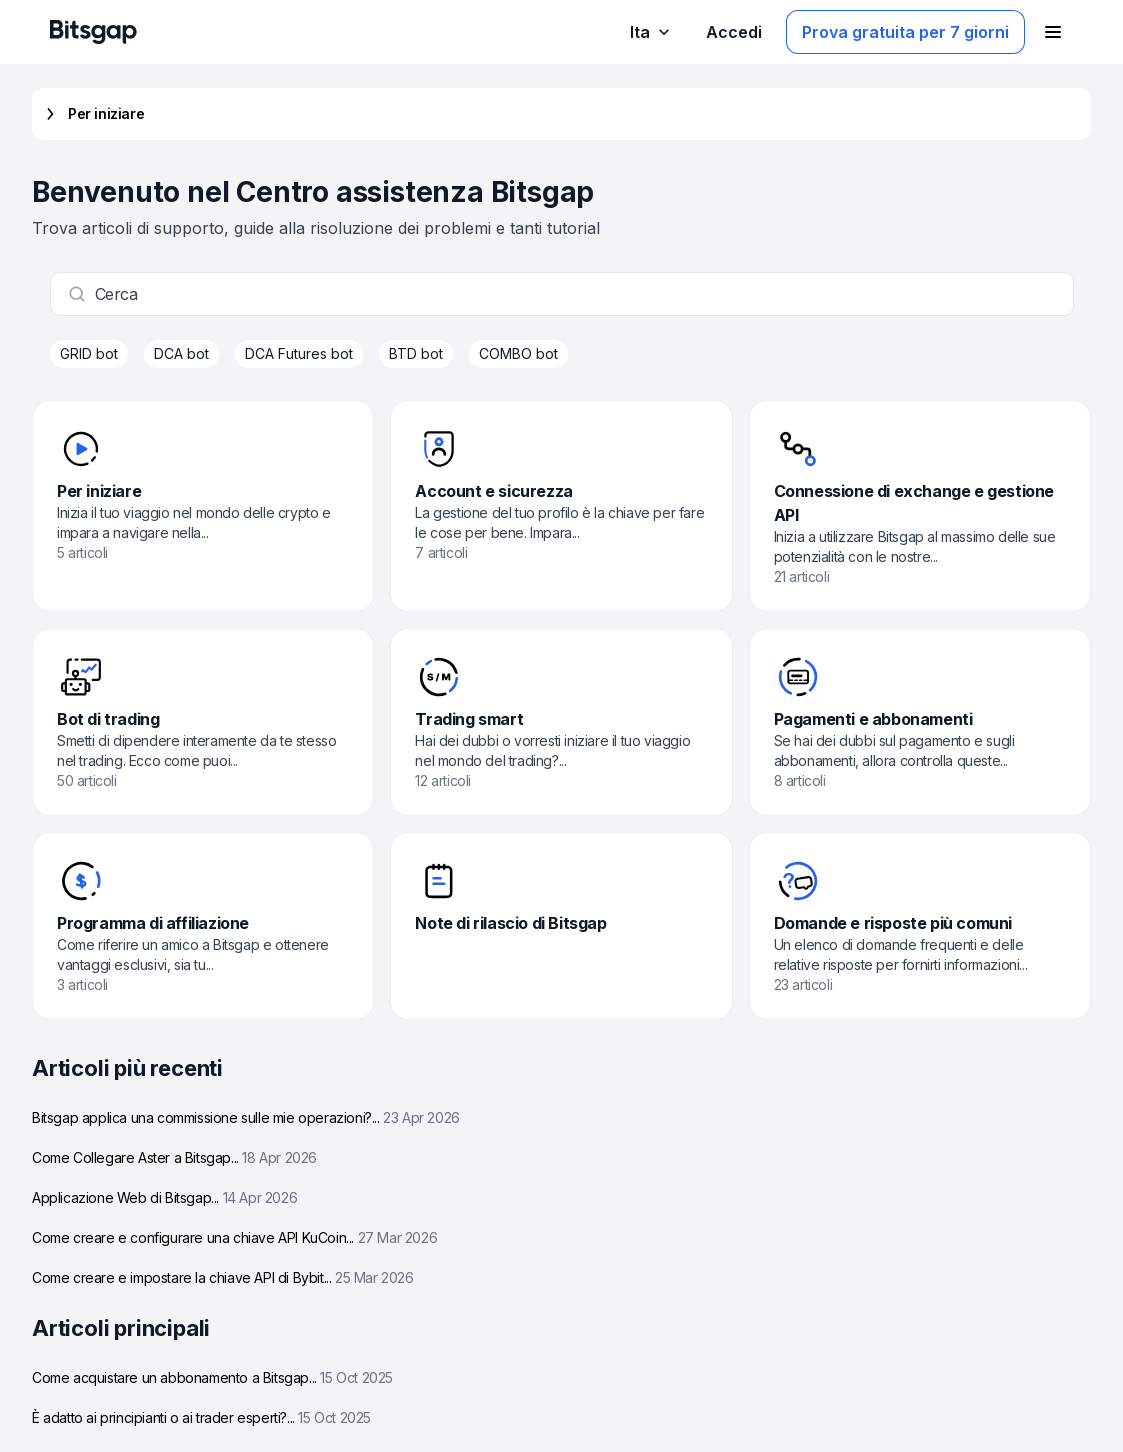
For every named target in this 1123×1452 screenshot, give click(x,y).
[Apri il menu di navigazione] (1053, 32)
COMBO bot (518, 353)
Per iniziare (92, 114)
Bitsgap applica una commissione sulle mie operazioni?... (246, 1117)
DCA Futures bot (299, 353)
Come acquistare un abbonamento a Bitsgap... (212, 1377)
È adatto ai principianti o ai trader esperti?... (201, 1417)
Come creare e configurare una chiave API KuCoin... (234, 1237)
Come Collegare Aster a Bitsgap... (174, 1157)
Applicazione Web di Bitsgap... (164, 1197)
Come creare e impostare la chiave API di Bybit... (223, 1277)
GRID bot (89, 353)
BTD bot (416, 353)
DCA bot (181, 353)
